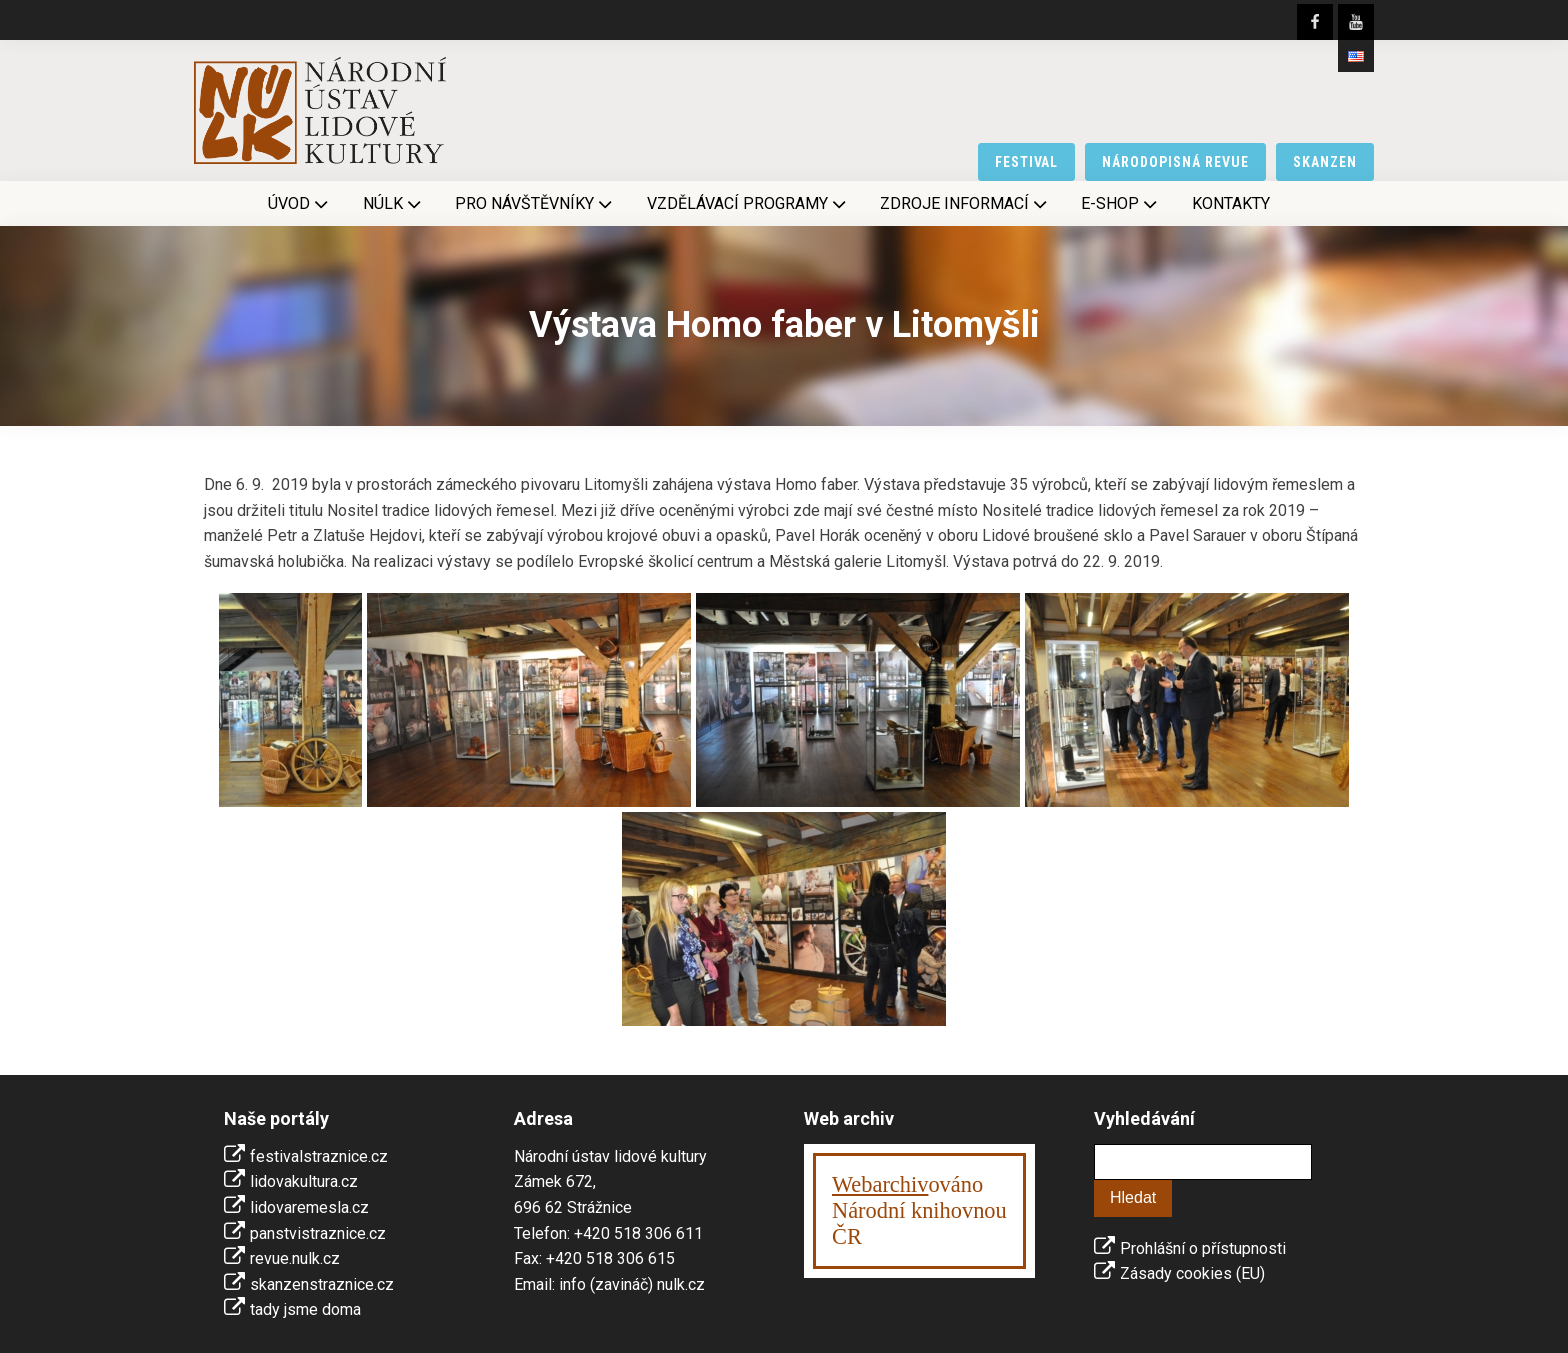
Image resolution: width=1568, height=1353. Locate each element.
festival (1027, 162)
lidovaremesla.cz (309, 1207)
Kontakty (1231, 203)
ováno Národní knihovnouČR (919, 1210)
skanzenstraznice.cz (322, 1284)
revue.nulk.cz (295, 1258)
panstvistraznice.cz (318, 1233)
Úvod (300, 204)
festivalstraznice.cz (319, 1156)
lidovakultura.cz (304, 1181)
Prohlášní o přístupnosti (1203, 1248)
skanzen (1325, 162)
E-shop (1121, 204)
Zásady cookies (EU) (1192, 1273)
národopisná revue (1175, 162)
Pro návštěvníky (535, 204)
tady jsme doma (305, 1309)
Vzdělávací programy (748, 204)
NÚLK (394, 204)
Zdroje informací (965, 204)
